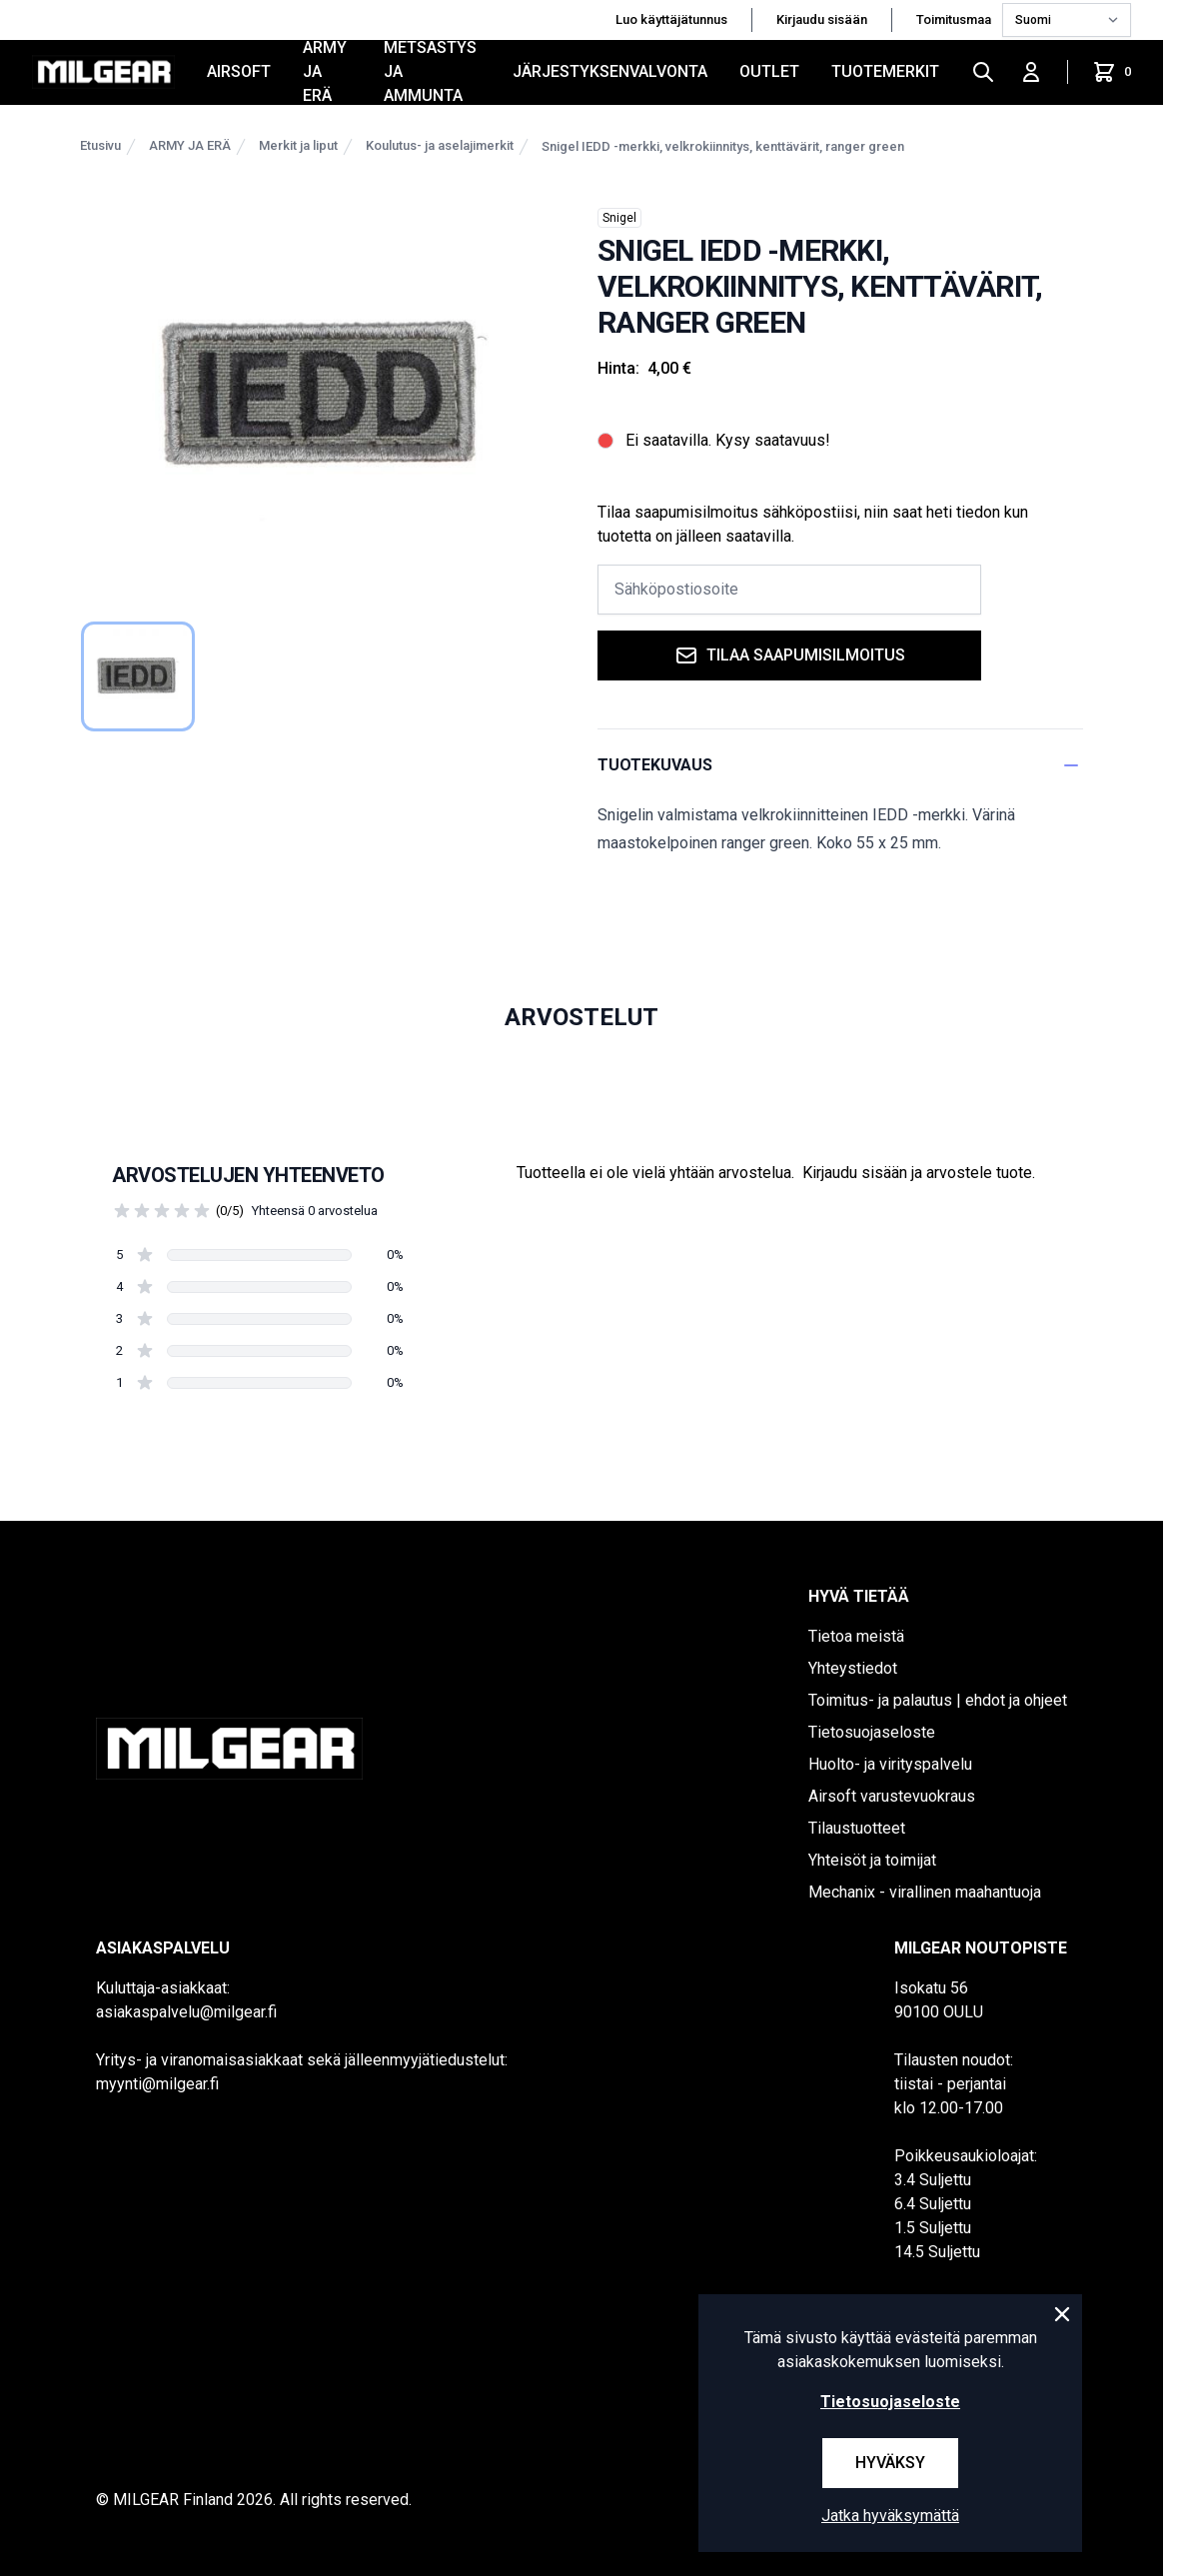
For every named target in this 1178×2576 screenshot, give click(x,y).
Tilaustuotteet (856, 1828)
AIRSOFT (239, 71)
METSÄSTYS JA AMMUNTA (430, 72)
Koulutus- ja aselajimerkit (440, 145)
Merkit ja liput (298, 145)
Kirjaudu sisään (821, 19)
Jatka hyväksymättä (890, 2515)
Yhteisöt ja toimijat (872, 1860)
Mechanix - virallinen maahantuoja (924, 1892)
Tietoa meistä (856, 1636)
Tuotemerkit (885, 71)
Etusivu (100, 145)
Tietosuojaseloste (871, 1732)
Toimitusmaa (955, 19)
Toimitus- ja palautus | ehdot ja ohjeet (937, 1700)
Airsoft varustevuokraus (891, 1796)
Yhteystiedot (852, 1668)
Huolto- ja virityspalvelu (890, 1764)
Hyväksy (890, 2462)
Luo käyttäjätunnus (671, 19)
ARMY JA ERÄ (325, 72)
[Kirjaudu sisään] (1031, 72)
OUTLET (769, 71)
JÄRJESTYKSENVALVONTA (610, 71)
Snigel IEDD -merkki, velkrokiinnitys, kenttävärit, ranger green (723, 146)
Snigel (619, 218)
